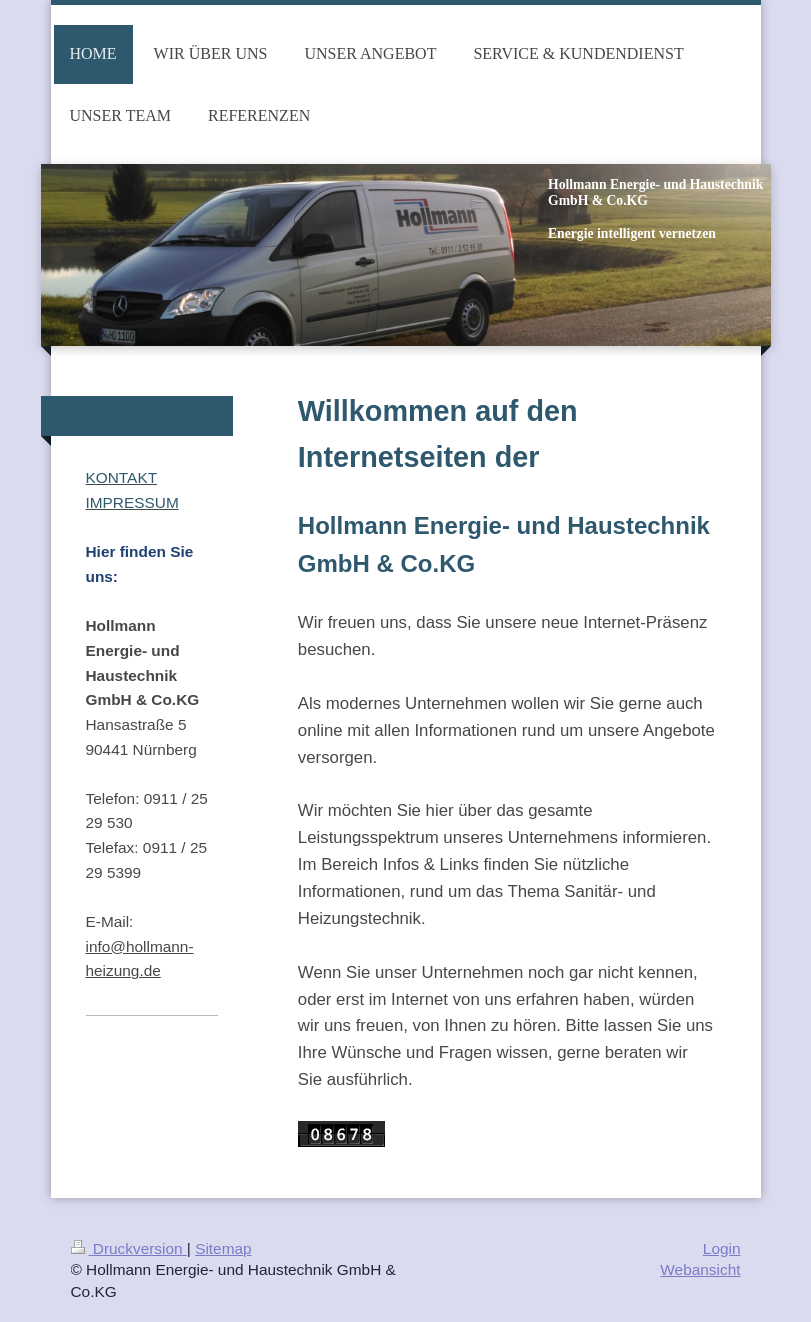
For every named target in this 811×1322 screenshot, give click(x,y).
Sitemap (223, 1248)
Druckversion (129, 1248)
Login (722, 1248)
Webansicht (700, 1269)
